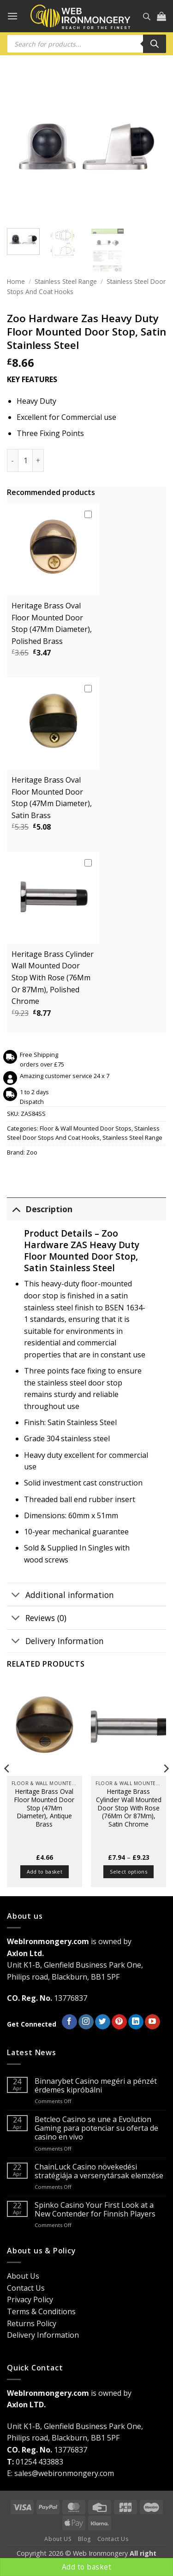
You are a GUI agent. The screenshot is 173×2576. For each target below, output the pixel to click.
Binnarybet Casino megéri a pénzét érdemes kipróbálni (96, 2085)
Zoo (31, 1152)
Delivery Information (55, 1642)
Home (16, 281)
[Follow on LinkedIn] (135, 2022)
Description (39, 1209)
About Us (23, 2276)
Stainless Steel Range (66, 281)
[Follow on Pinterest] (119, 2022)
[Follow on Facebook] (69, 2022)
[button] (12, 16)
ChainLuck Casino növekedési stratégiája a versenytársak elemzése (99, 2171)
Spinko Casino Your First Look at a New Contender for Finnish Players (95, 2209)
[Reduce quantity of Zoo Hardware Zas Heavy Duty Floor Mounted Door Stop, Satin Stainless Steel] (12, 460)
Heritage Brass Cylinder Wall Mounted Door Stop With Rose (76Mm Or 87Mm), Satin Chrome (128, 1807)
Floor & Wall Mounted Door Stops (85, 1128)
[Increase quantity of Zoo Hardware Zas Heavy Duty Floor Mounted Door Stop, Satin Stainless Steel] (38, 460)
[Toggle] (16, 1209)
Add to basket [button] (44, 1871)
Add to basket (86, 2567)
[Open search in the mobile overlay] (146, 16)
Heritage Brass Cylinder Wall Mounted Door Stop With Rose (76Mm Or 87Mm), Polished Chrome (53, 977)
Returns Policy (31, 2323)
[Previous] (7, 1786)
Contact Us (26, 2288)
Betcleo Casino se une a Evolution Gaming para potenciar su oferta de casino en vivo (96, 2128)
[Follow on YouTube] (152, 2022)
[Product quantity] (25, 460)
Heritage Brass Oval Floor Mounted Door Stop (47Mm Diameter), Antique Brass (44, 1807)
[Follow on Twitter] (102, 2022)
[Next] (165, 1786)
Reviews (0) (36, 1618)
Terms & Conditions (41, 2311)
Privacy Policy (30, 2299)
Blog (84, 2539)
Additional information (60, 1595)
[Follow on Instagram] (86, 2022)
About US (58, 2539)
